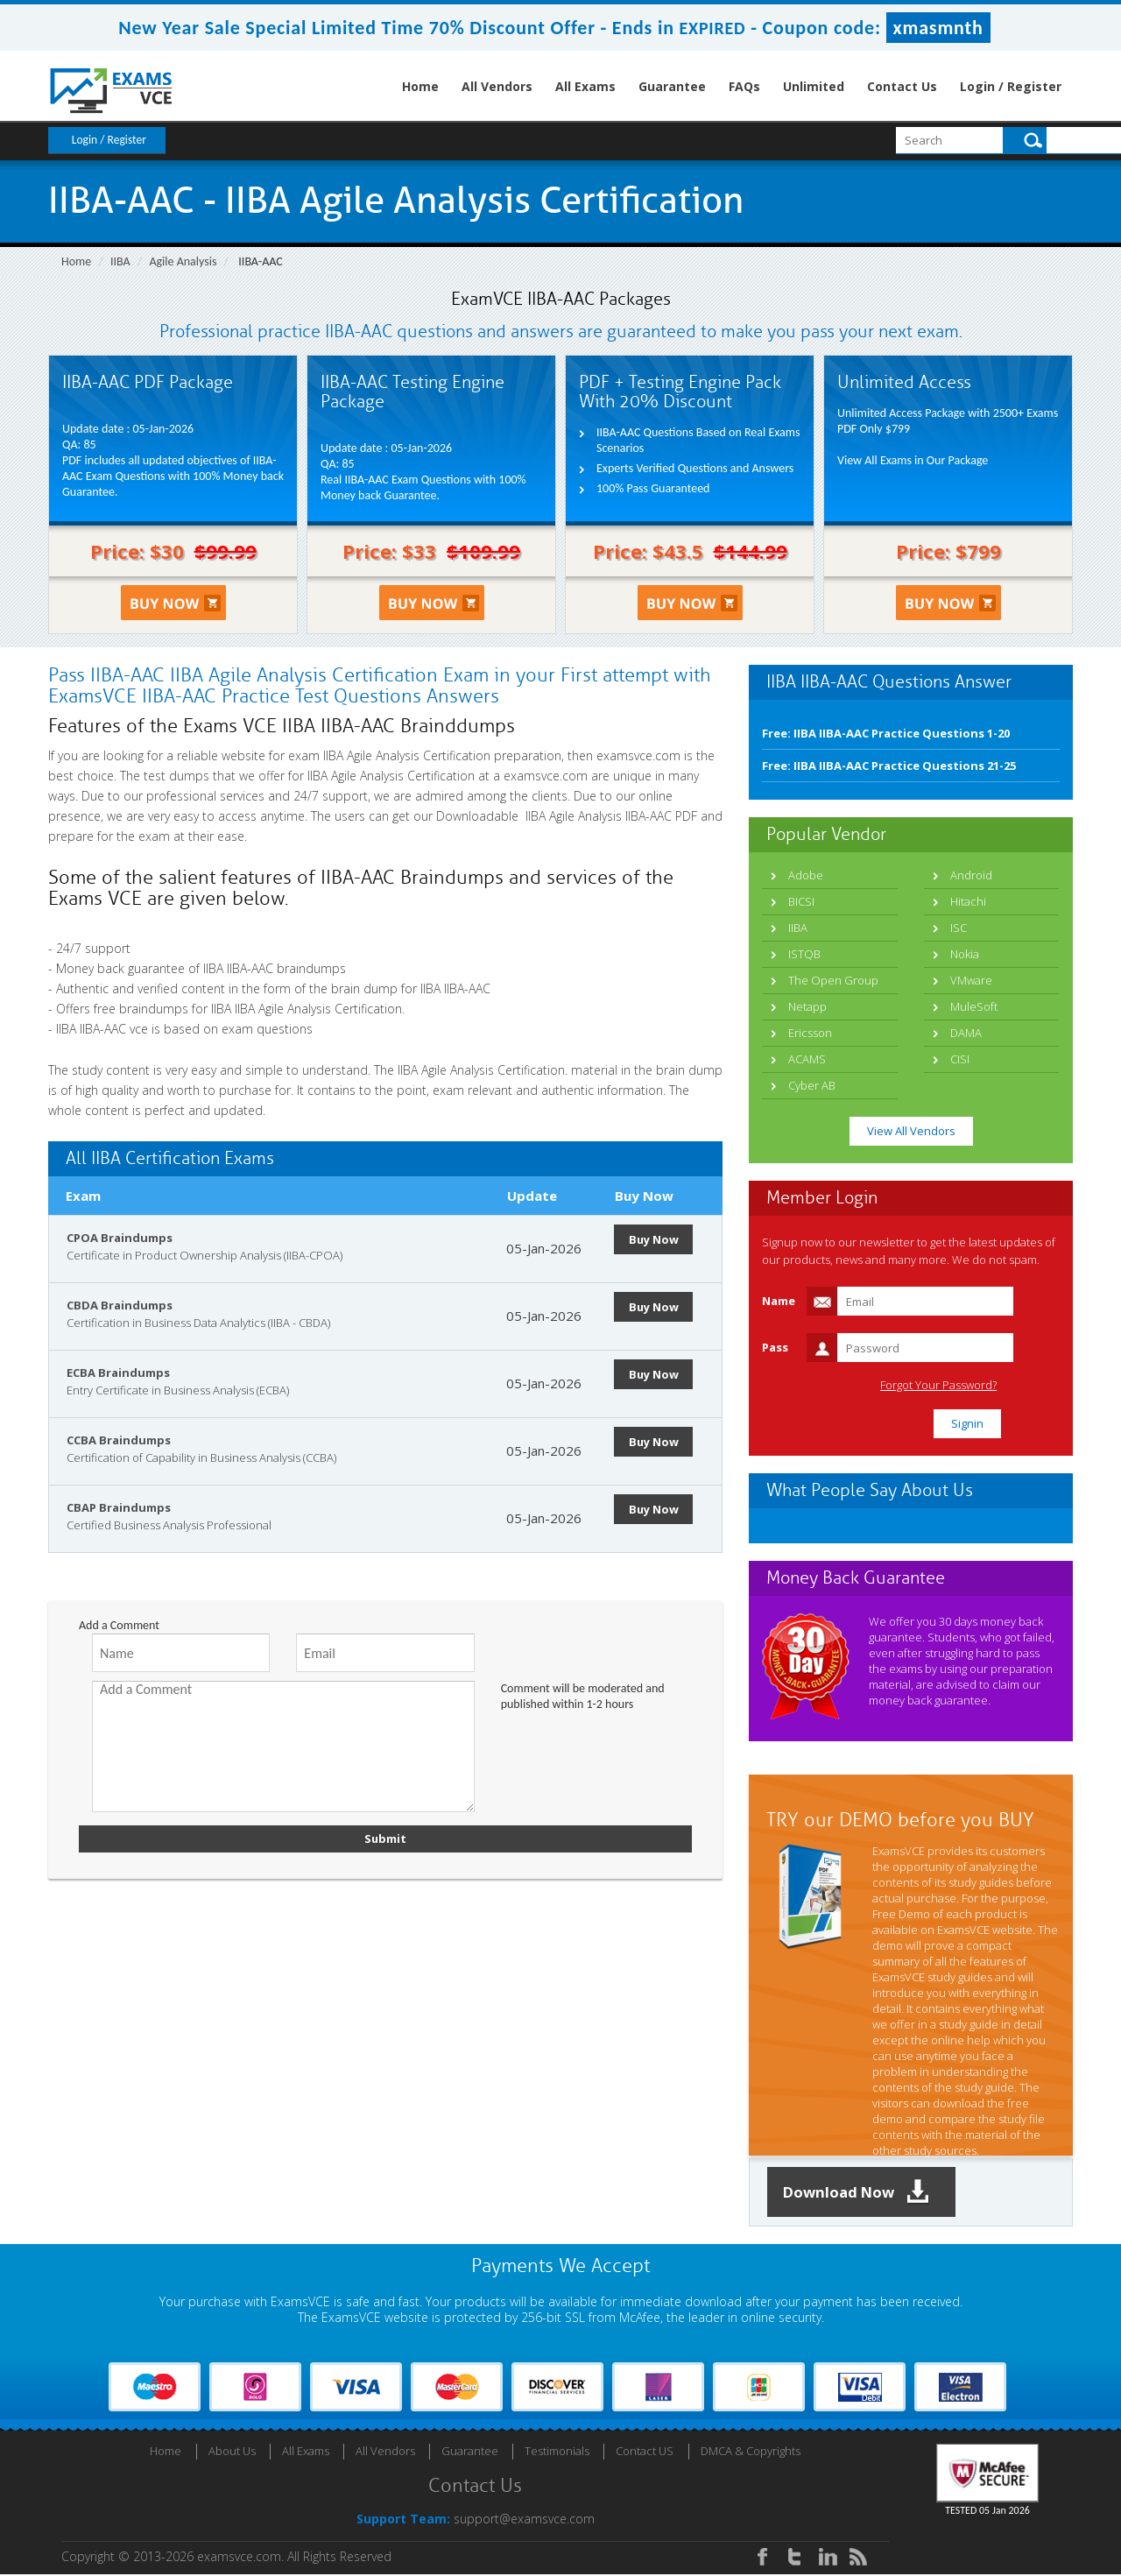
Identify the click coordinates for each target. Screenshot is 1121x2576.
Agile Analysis (182, 261)
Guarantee (672, 86)
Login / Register (1010, 86)
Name (778, 1301)
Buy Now (656, 1239)
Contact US (644, 2452)
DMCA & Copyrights (750, 2452)
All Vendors (497, 86)
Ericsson (810, 1033)
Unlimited (813, 86)
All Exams (585, 86)
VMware (971, 980)
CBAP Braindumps (119, 1507)
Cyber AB (811, 1085)
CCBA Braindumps (119, 1440)
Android (971, 875)
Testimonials (557, 2452)
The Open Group (833, 980)
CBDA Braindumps (120, 1305)
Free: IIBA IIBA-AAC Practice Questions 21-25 (889, 765)
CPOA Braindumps (120, 1238)
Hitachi (968, 901)
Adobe (805, 875)
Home (420, 86)
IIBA (120, 261)
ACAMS (807, 1059)
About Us (232, 2452)
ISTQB (804, 954)
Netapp (807, 1006)
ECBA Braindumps (118, 1372)
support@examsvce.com (524, 2520)
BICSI (801, 901)
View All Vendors (911, 1131)
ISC (958, 927)
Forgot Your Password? (984, 1385)
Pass (775, 1347)
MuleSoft (974, 1006)
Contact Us (902, 86)
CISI (959, 1059)
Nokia (964, 954)
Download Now (863, 2192)
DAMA (966, 1033)
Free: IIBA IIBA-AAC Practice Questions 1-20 (886, 733)
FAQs (744, 86)
